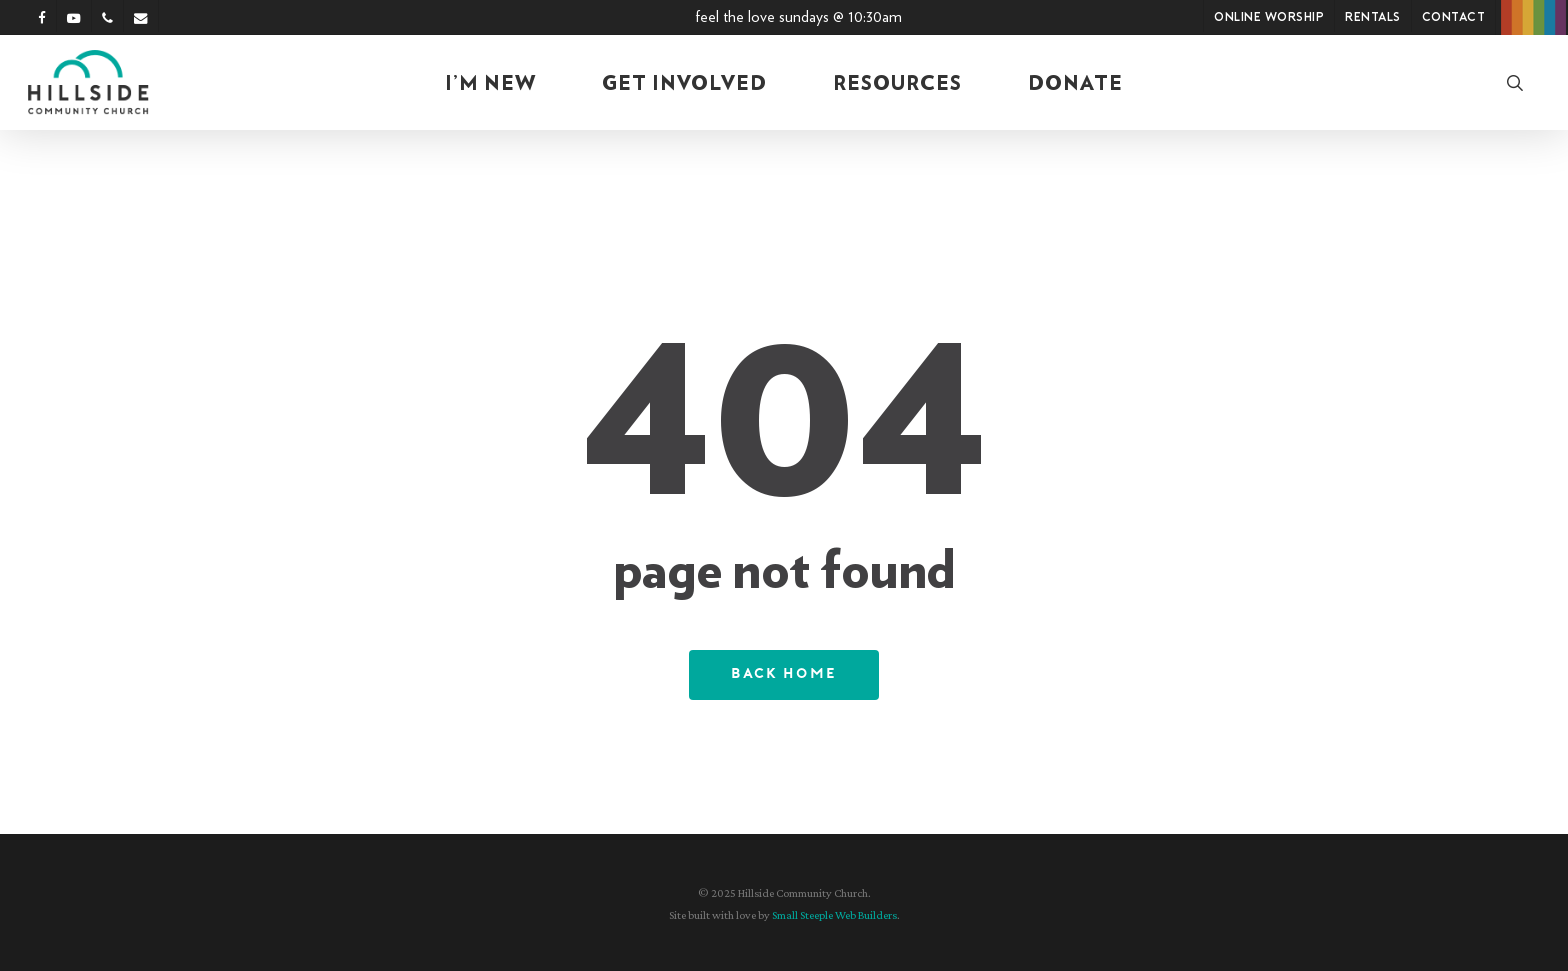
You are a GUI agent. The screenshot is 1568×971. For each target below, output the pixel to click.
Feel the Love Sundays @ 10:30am (798, 17)
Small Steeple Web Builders (834, 915)
